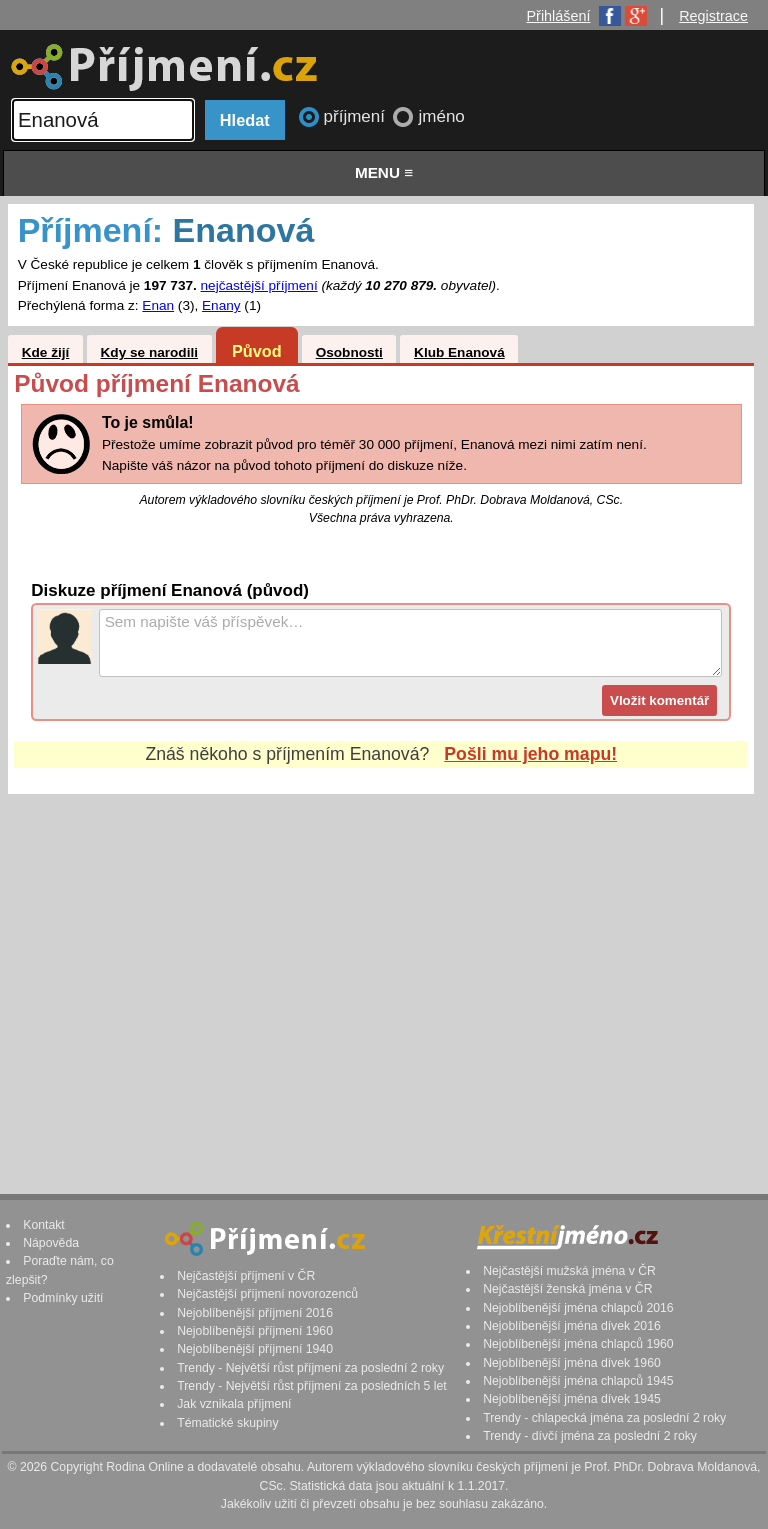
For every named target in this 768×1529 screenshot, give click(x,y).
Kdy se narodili (149, 352)
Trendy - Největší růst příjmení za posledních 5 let (312, 1386)
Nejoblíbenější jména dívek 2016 (572, 1326)
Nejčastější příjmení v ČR (246, 1276)
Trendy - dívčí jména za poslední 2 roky (590, 1436)
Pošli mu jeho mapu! (530, 754)
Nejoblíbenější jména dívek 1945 (572, 1399)
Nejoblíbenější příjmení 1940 (255, 1349)
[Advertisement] (381, 975)
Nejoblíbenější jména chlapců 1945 (578, 1381)
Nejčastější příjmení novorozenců (267, 1294)
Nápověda (51, 1243)
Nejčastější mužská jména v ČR (569, 1271)
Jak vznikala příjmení (234, 1404)
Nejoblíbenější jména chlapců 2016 (578, 1308)
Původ (257, 351)
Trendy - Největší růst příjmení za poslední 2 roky (310, 1368)
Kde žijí (46, 352)
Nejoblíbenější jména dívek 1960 (572, 1363)
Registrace (713, 16)
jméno (441, 116)
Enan (158, 305)
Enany (221, 305)
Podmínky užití (63, 1298)
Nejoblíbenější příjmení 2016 (255, 1313)
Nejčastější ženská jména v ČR (567, 1289)
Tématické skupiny (227, 1423)
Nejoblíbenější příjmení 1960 (255, 1331)
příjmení (357, 116)
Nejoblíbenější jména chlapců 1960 (578, 1344)
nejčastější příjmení (259, 285)
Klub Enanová (459, 352)
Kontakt (44, 1225)
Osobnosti (349, 352)
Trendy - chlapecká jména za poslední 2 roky (604, 1418)
